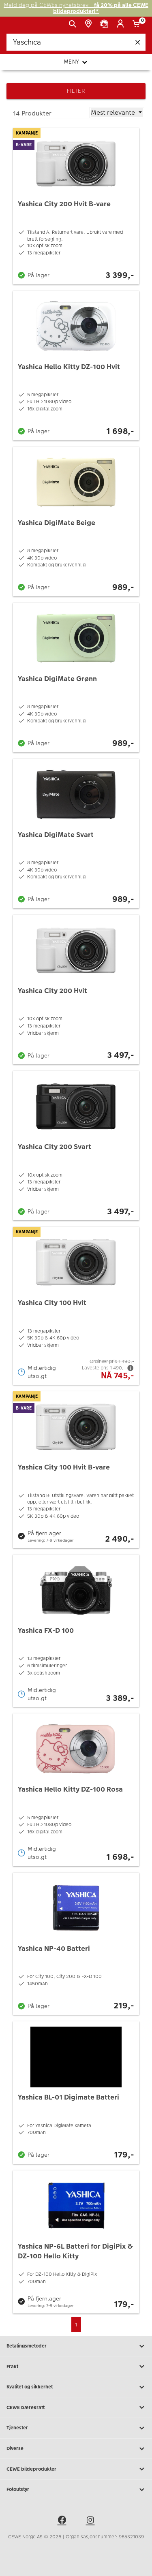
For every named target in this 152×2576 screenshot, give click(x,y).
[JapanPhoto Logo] (19, 26)
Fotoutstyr (76, 2489)
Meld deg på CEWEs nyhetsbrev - (76, 8)
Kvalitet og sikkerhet (76, 2387)
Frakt (76, 2366)
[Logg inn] (122, 23)
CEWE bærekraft (76, 2407)
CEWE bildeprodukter (76, 2469)
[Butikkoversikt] (90, 23)
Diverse (76, 2448)
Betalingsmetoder (76, 2346)
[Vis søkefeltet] (74, 23)
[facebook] (62, 2521)
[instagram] (90, 2521)
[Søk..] (76, 42)
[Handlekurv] (138, 23)
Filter (76, 91)
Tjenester (76, 2428)
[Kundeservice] (105, 23)
